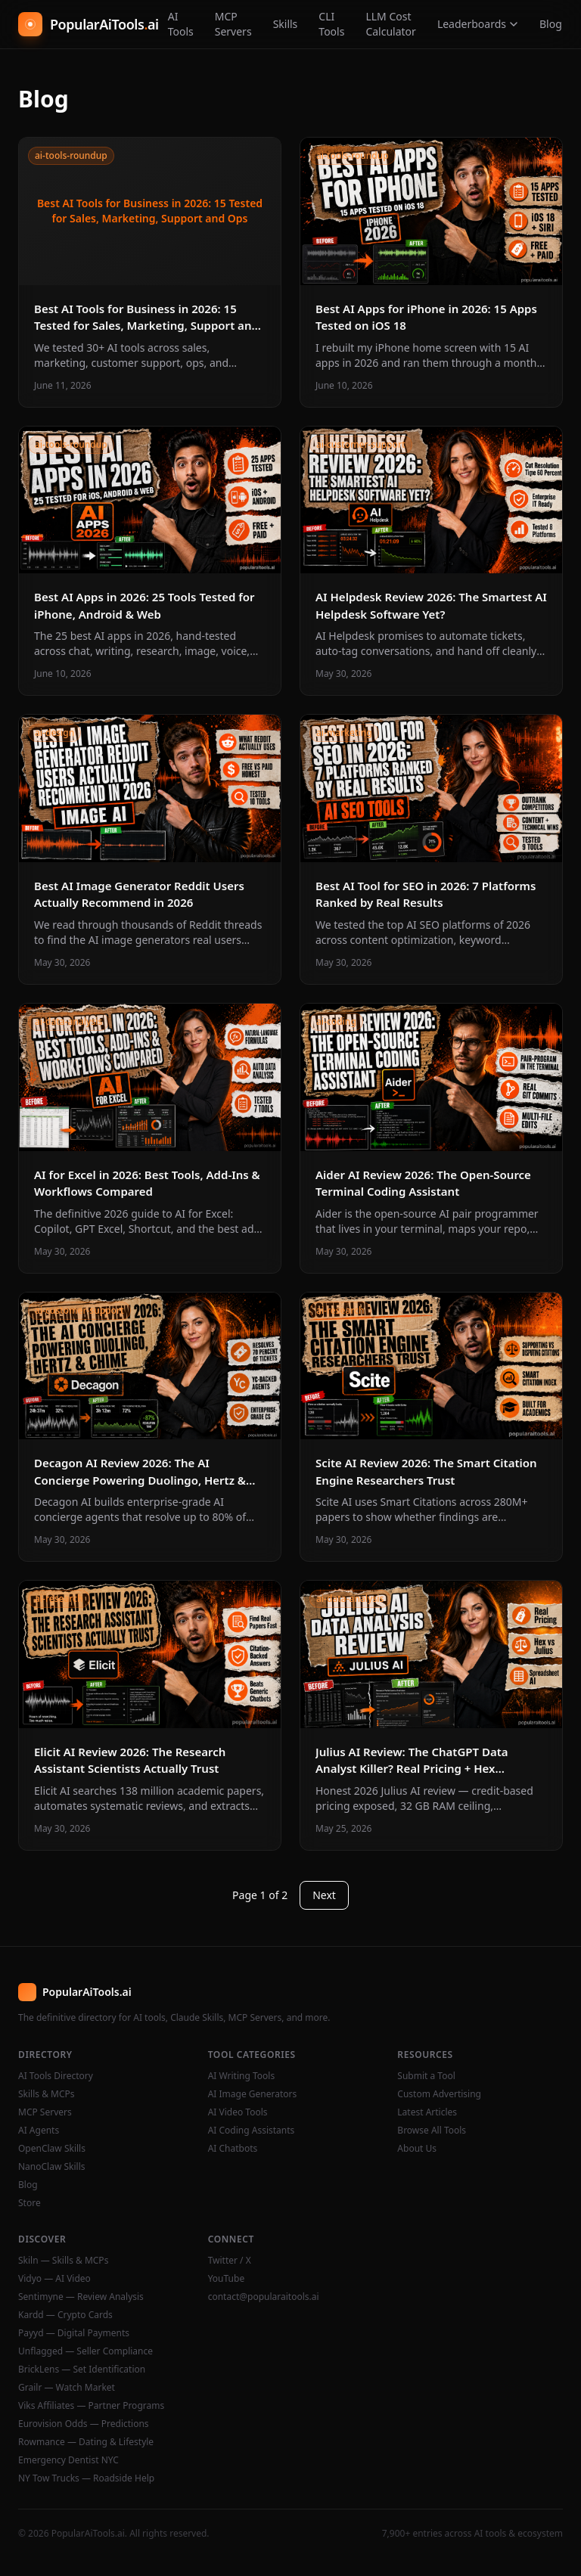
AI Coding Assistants (251, 2130)
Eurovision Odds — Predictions (83, 2424)
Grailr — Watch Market (66, 2388)
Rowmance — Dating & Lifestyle (86, 2442)
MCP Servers (233, 24)
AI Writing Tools (241, 2076)
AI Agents (38, 2130)
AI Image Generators (252, 2094)
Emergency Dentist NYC (68, 2460)
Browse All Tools (431, 2130)
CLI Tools (331, 24)
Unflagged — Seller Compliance (85, 2351)
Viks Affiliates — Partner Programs (91, 2406)
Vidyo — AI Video (54, 2279)
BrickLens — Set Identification (81, 2369)
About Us (417, 2149)
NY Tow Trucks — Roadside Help (86, 2478)
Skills (285, 24)
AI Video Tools (238, 2112)
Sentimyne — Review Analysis (81, 2297)
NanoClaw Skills (51, 2167)
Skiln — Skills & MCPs (63, 2261)
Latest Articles (427, 2112)
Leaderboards (477, 24)
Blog (550, 24)
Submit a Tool (426, 2076)
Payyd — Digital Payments (73, 2333)
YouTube (226, 2279)
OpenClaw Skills (51, 2149)
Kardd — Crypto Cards (65, 2315)
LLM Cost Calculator (390, 24)
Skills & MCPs (46, 2094)
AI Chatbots (233, 2149)
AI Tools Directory (55, 2076)
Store (29, 2203)
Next (324, 1895)
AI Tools (181, 24)
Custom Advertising (439, 2094)
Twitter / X (229, 2261)
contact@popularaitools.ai (263, 2297)
